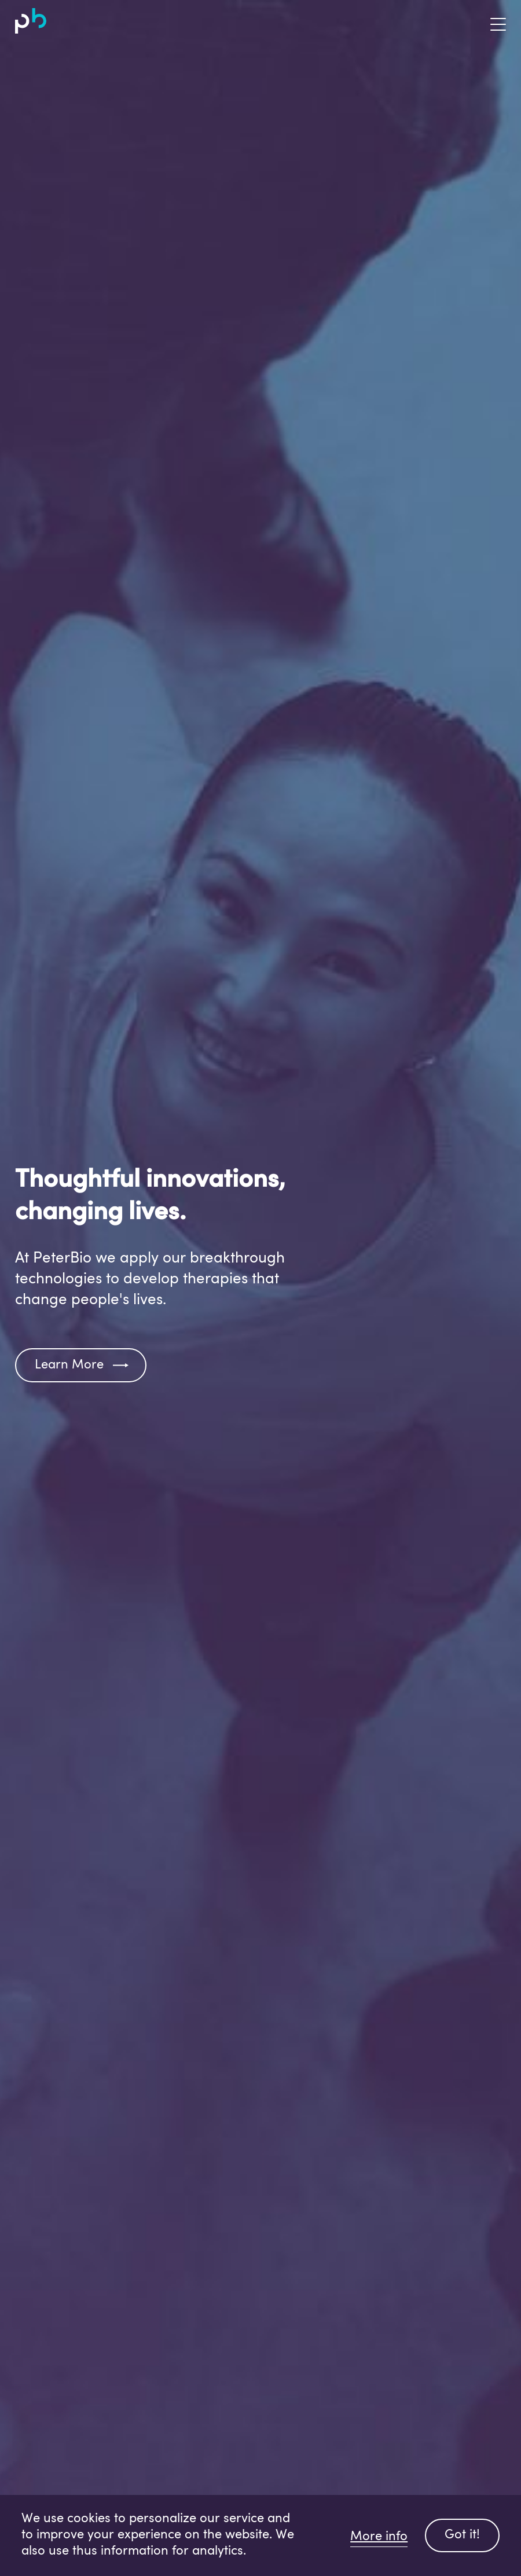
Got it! (462, 2535)
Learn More (69, 1365)
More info (379, 2537)
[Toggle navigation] (489, 21)
